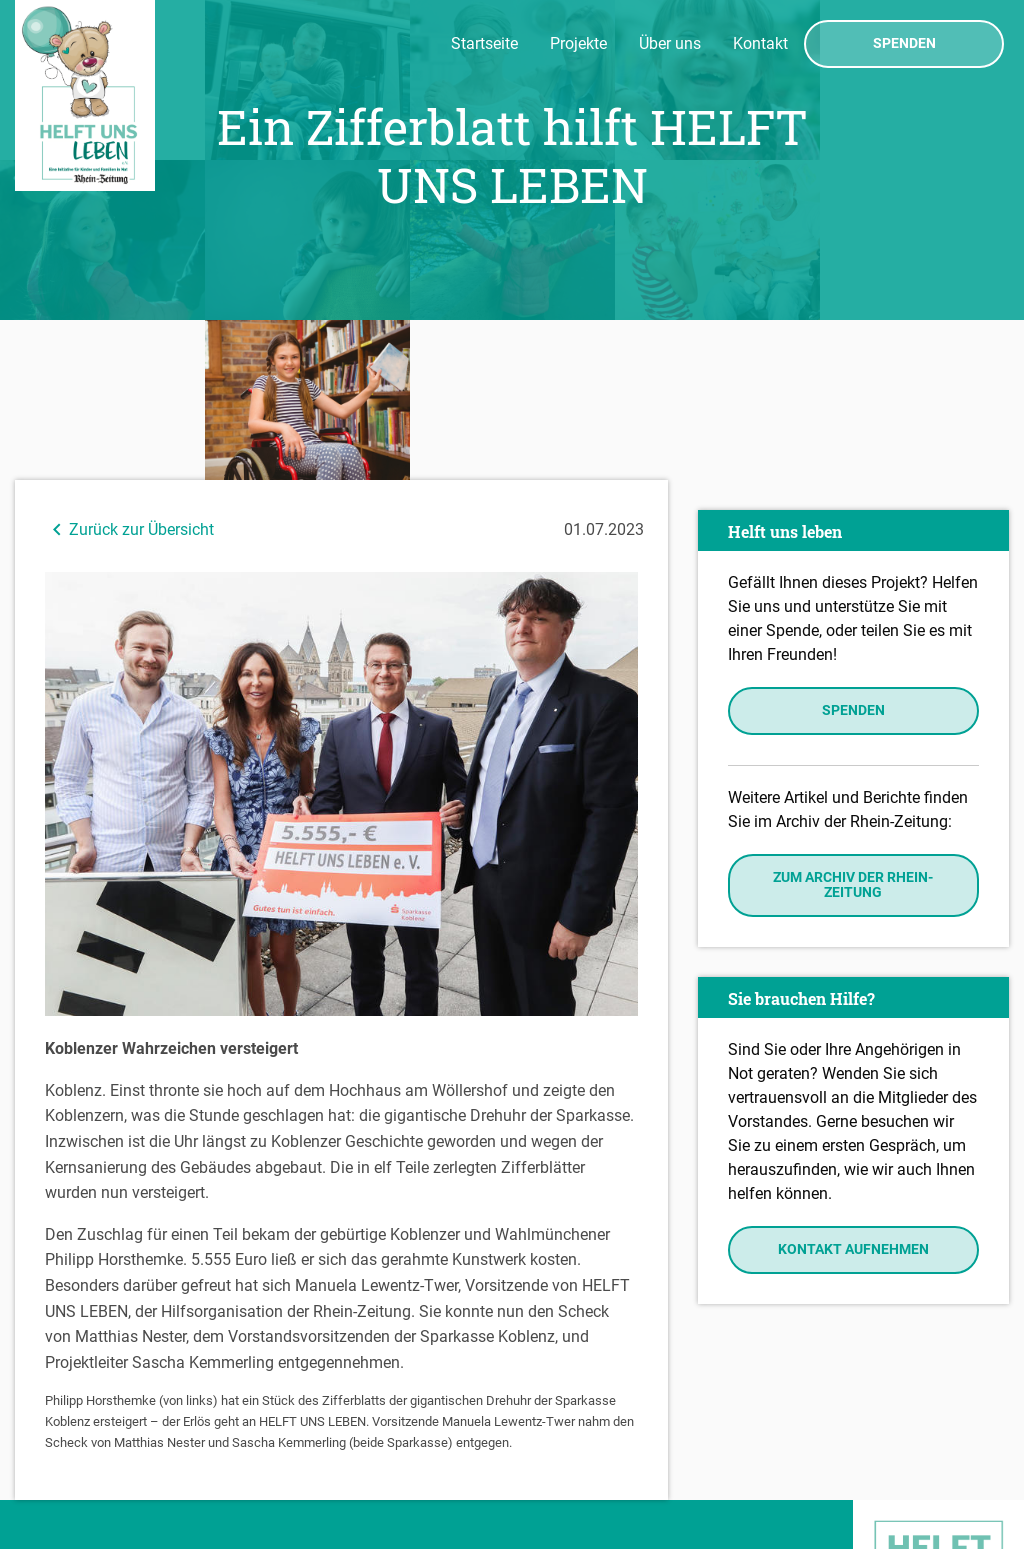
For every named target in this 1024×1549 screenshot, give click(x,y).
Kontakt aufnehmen (853, 1089)
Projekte (578, 43)
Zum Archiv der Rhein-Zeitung (853, 724)
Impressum (60, 1450)
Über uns (670, 43)
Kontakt (760, 43)
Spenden (904, 44)
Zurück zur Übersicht (129, 369)
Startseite (484, 43)
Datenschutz (65, 1479)
